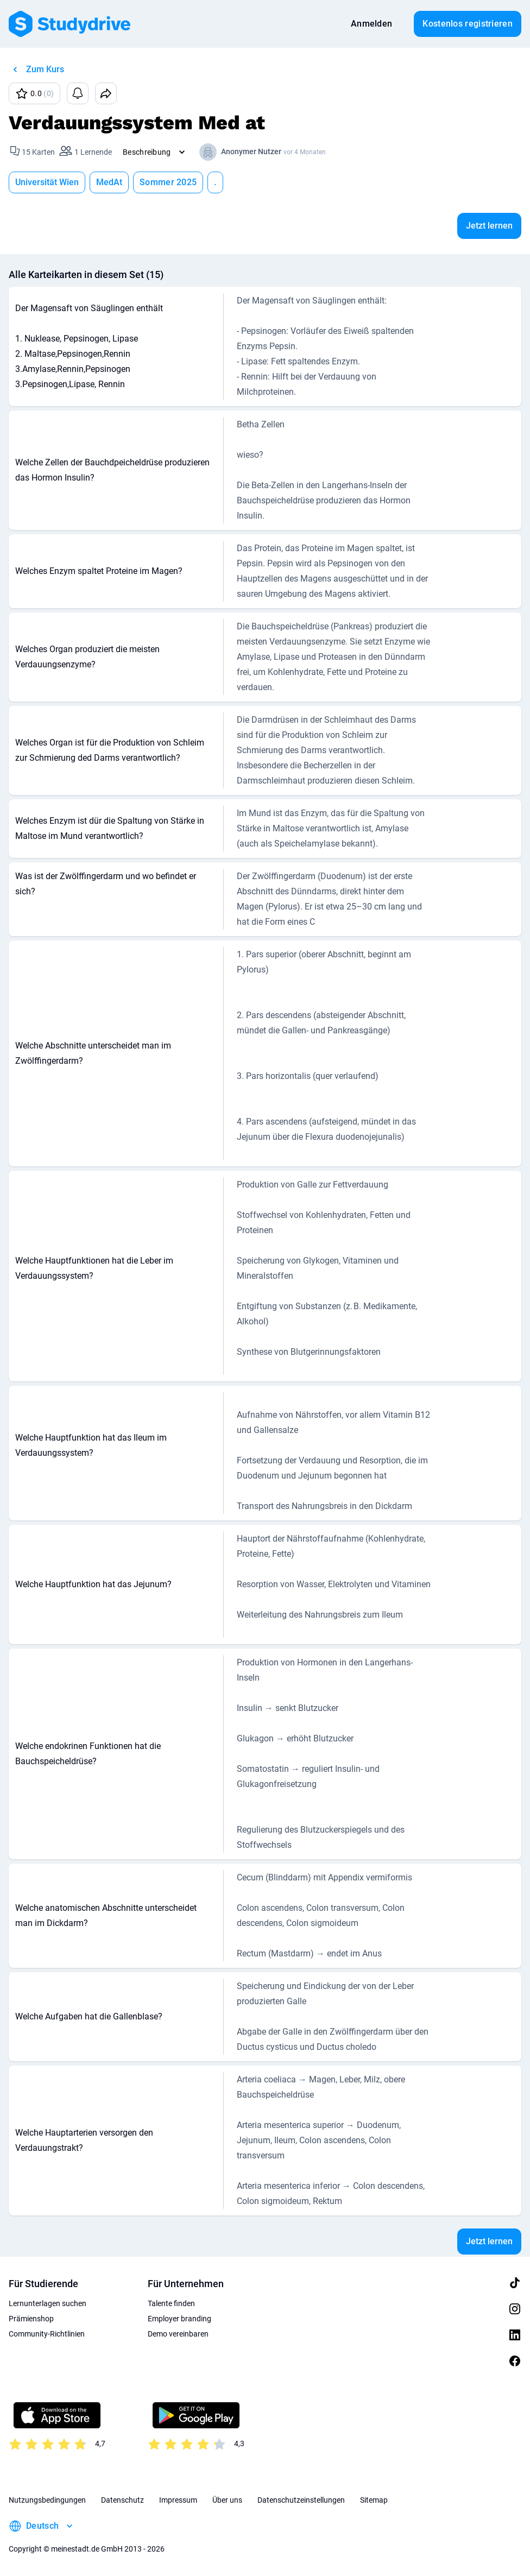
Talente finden (171, 2303)
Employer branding (179, 2318)
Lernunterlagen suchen (47, 2303)
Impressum (178, 2500)
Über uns (227, 2500)
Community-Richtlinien (47, 2333)
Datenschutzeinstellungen (301, 2500)
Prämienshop (31, 2318)
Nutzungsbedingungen (47, 2500)
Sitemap (374, 2500)
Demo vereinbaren (178, 2333)
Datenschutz (122, 2500)
